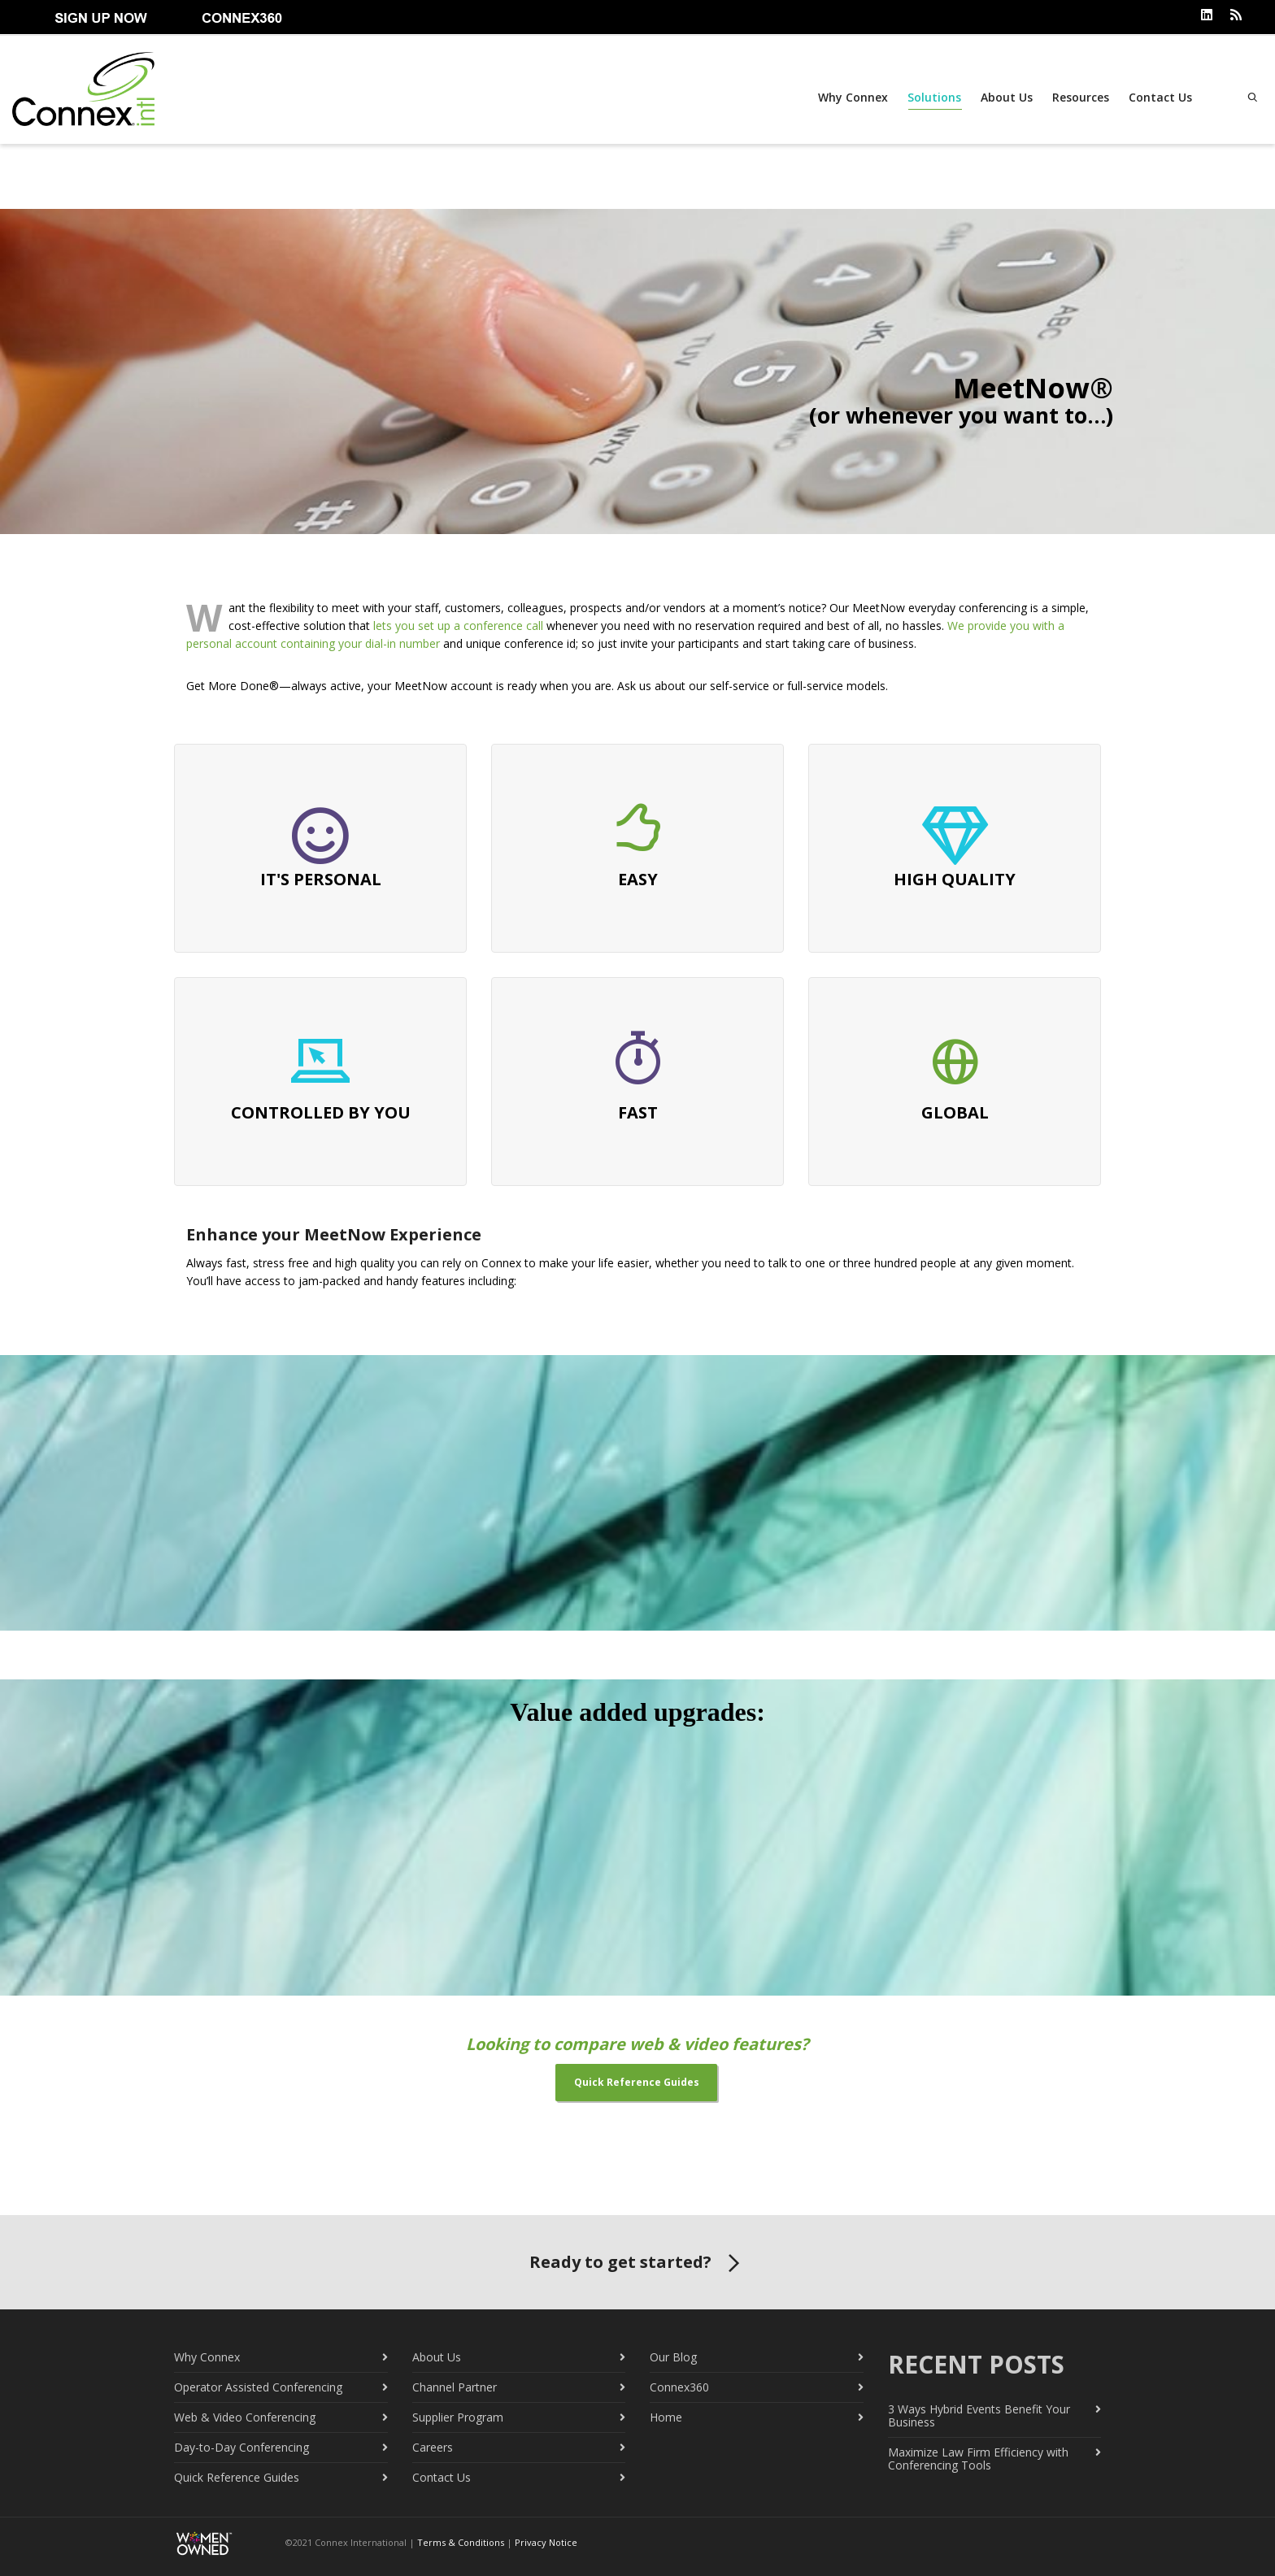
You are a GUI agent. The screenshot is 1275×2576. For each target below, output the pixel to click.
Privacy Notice (546, 2541)
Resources (1078, 97)
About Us (1004, 97)
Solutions (932, 99)
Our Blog (673, 2355)
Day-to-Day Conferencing (241, 2445)
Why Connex (851, 97)
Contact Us (1158, 97)
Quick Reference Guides (236, 2475)
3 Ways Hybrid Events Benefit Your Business (979, 2414)
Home (666, 2415)
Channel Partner (454, 2385)
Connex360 (679, 2385)
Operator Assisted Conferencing (258, 2385)
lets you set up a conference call (458, 624)
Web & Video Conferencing (244, 2415)
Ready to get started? (637, 2262)
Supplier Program (457, 2415)
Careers (432, 2445)
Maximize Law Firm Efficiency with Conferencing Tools (978, 2457)
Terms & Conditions (460, 2541)
